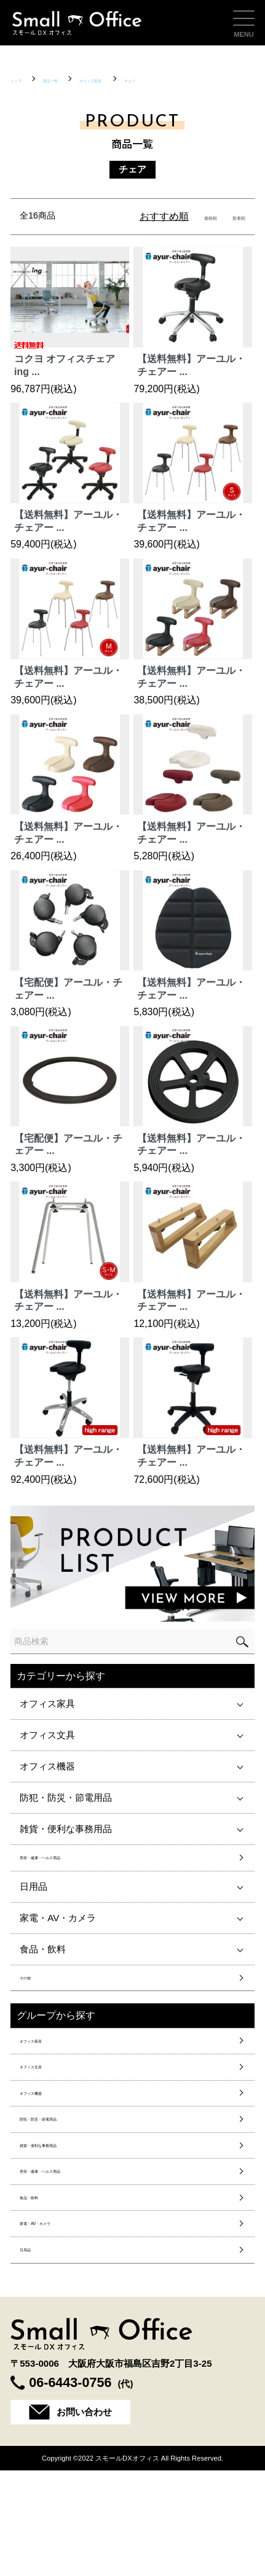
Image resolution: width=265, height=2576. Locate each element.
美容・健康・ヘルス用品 (70, 1862)
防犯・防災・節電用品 (66, 1797)
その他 (33, 1992)
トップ (24, 79)
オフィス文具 (47, 1735)
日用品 (33, 1895)
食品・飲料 (43, 1958)
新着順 (230, 216)
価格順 (185, 216)
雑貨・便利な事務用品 (66, 1829)
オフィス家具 (147, 79)
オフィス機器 (47, 1766)
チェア (212, 79)
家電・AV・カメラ (58, 1927)
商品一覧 (78, 79)
